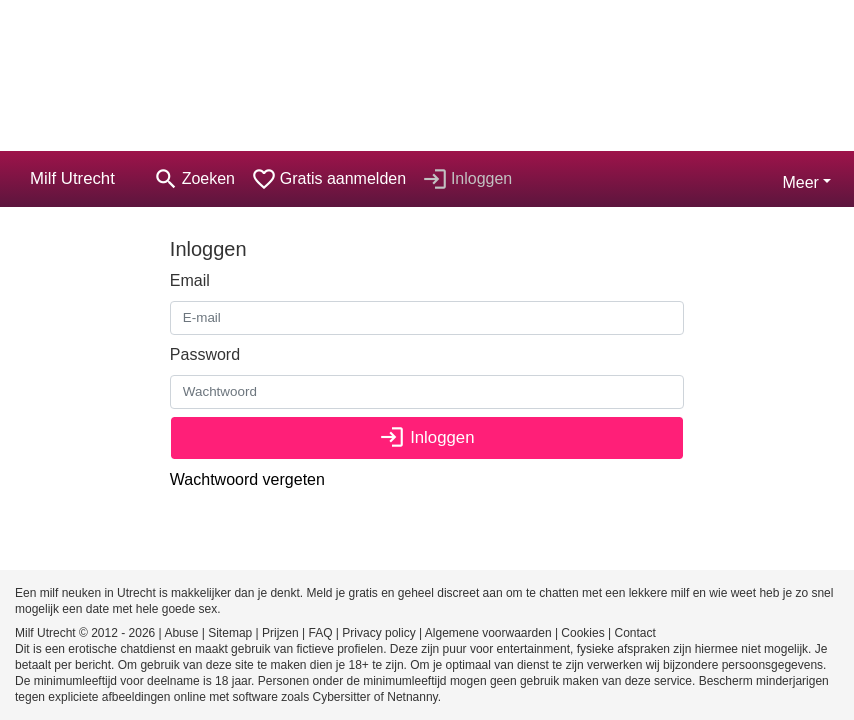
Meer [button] (800, 182)
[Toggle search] (194, 179)
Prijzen (280, 633)
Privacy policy (378, 633)
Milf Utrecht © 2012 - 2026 (85, 633)
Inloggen (426, 437)
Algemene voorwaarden (488, 633)
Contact (635, 633)
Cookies (582, 633)
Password (205, 354)
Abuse (181, 633)
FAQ (321, 633)
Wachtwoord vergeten (247, 479)
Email (190, 280)
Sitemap (230, 633)
